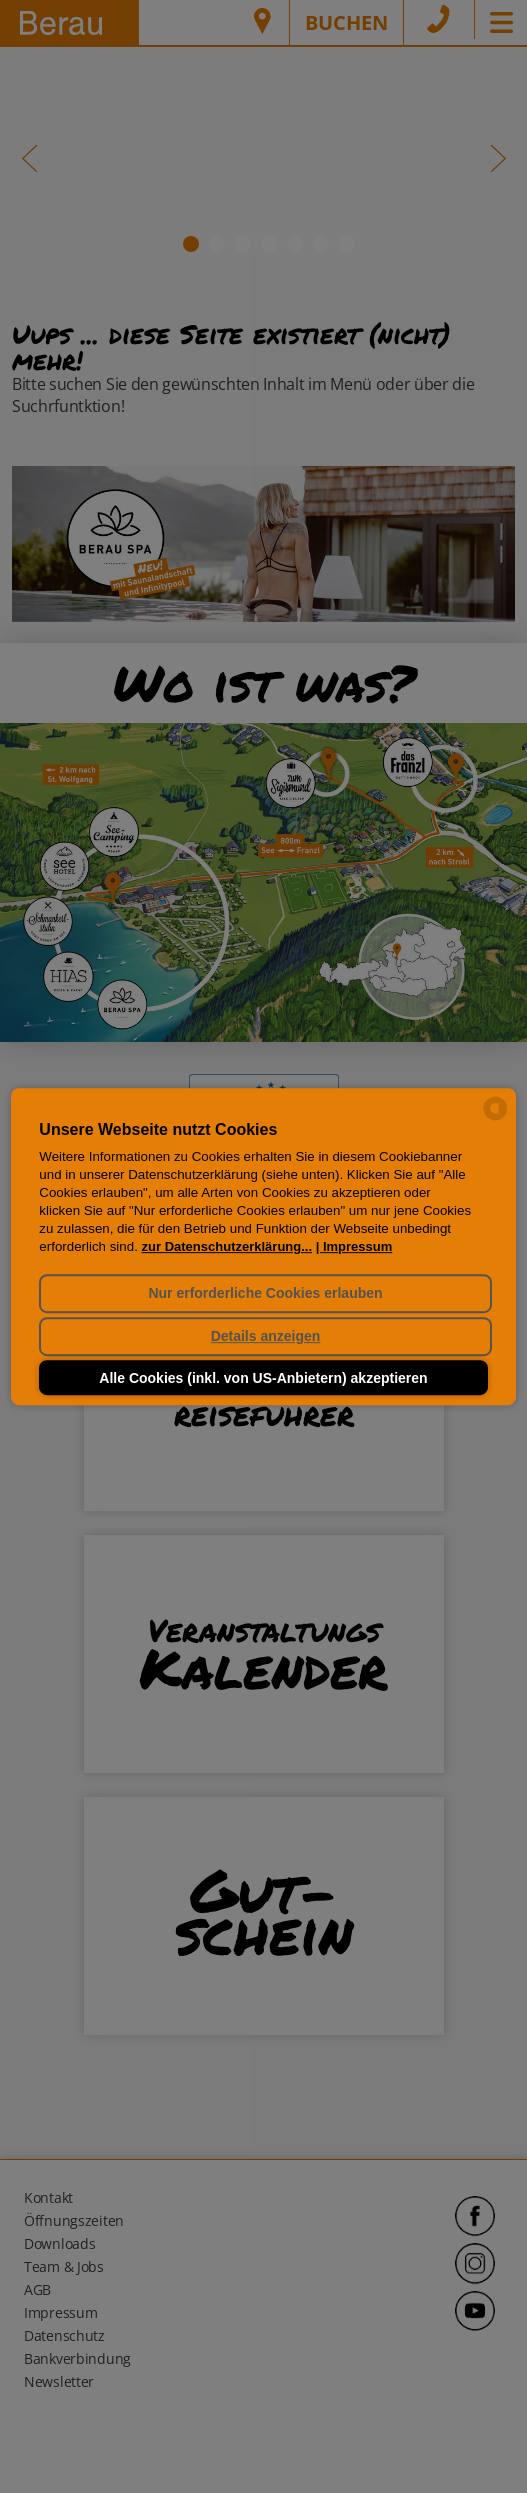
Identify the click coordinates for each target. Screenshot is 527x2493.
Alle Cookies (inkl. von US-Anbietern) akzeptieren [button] (263, 1378)
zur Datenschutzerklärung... (227, 1246)
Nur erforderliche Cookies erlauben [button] (265, 1293)
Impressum (357, 1246)
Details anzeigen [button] (266, 1337)
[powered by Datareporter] (495, 1118)
